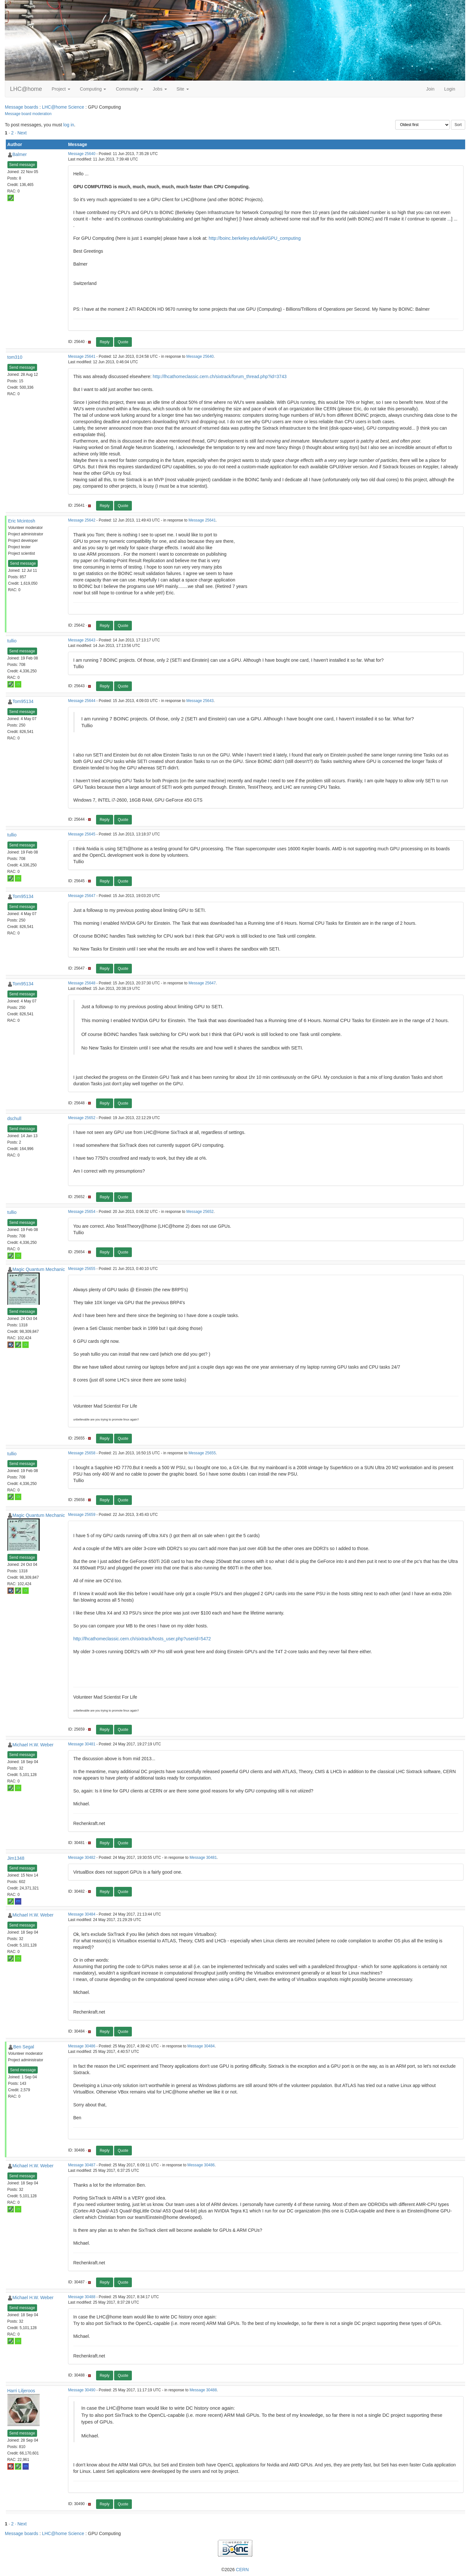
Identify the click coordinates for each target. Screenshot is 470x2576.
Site (183, 89)
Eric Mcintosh (21, 520)
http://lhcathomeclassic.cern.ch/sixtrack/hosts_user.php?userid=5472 (142, 1638)
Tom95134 (23, 701)
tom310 (15, 357)
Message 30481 (81, 1744)
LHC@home (26, 89)
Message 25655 (81, 1268)
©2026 (235, 2569)
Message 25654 (81, 1211)
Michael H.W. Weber (33, 1744)
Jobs (160, 89)
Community (129, 89)
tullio (12, 640)
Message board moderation (28, 114)
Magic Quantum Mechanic (39, 1269)
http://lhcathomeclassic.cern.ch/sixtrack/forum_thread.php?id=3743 (220, 376)
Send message (22, 164)
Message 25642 (81, 520)
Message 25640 (81, 153)
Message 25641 (81, 356)
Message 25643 (81, 640)
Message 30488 (81, 2297)
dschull (14, 1118)
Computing (93, 89)
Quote (123, 342)
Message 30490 (81, 2390)
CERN (242, 2569)
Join (430, 89)
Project (61, 89)
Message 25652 (81, 1118)
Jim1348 (15, 1858)
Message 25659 (81, 1514)
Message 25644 (81, 700)
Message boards (21, 107)
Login (449, 89)
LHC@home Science (63, 107)
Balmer (20, 154)
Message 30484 (81, 1914)
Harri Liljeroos (21, 2390)
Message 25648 (81, 983)
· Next (21, 132)
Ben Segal (23, 2046)
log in (68, 124)
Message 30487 (81, 2165)
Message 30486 (81, 2046)
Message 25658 (81, 1453)
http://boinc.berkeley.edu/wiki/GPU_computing (254, 238)
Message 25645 (81, 834)
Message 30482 (81, 1857)
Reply (105, 342)
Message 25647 (81, 895)
